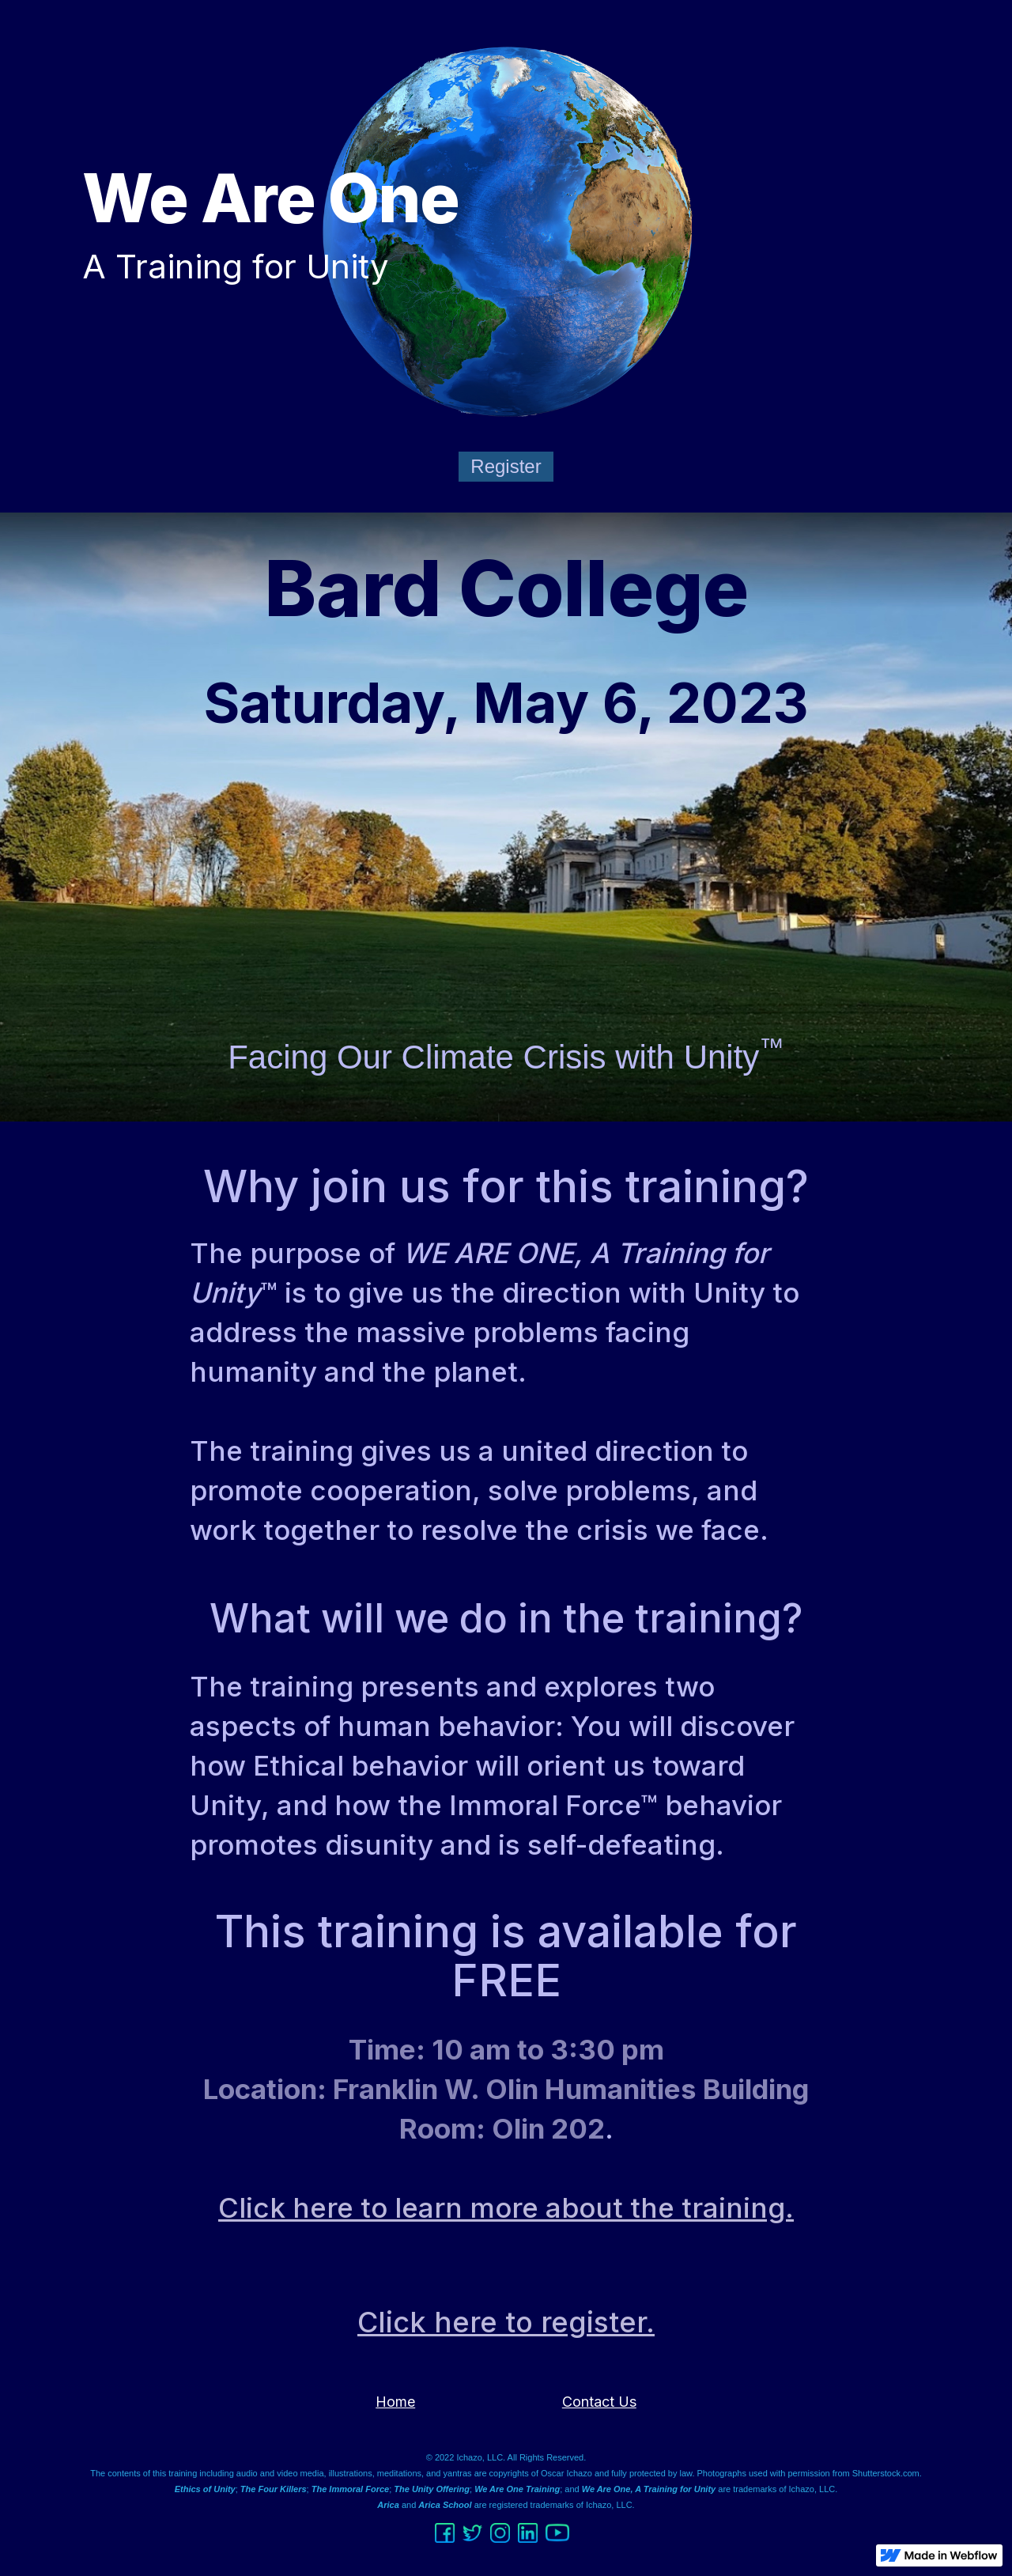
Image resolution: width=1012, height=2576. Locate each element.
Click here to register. (506, 2322)
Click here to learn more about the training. (506, 2207)
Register (505, 466)
